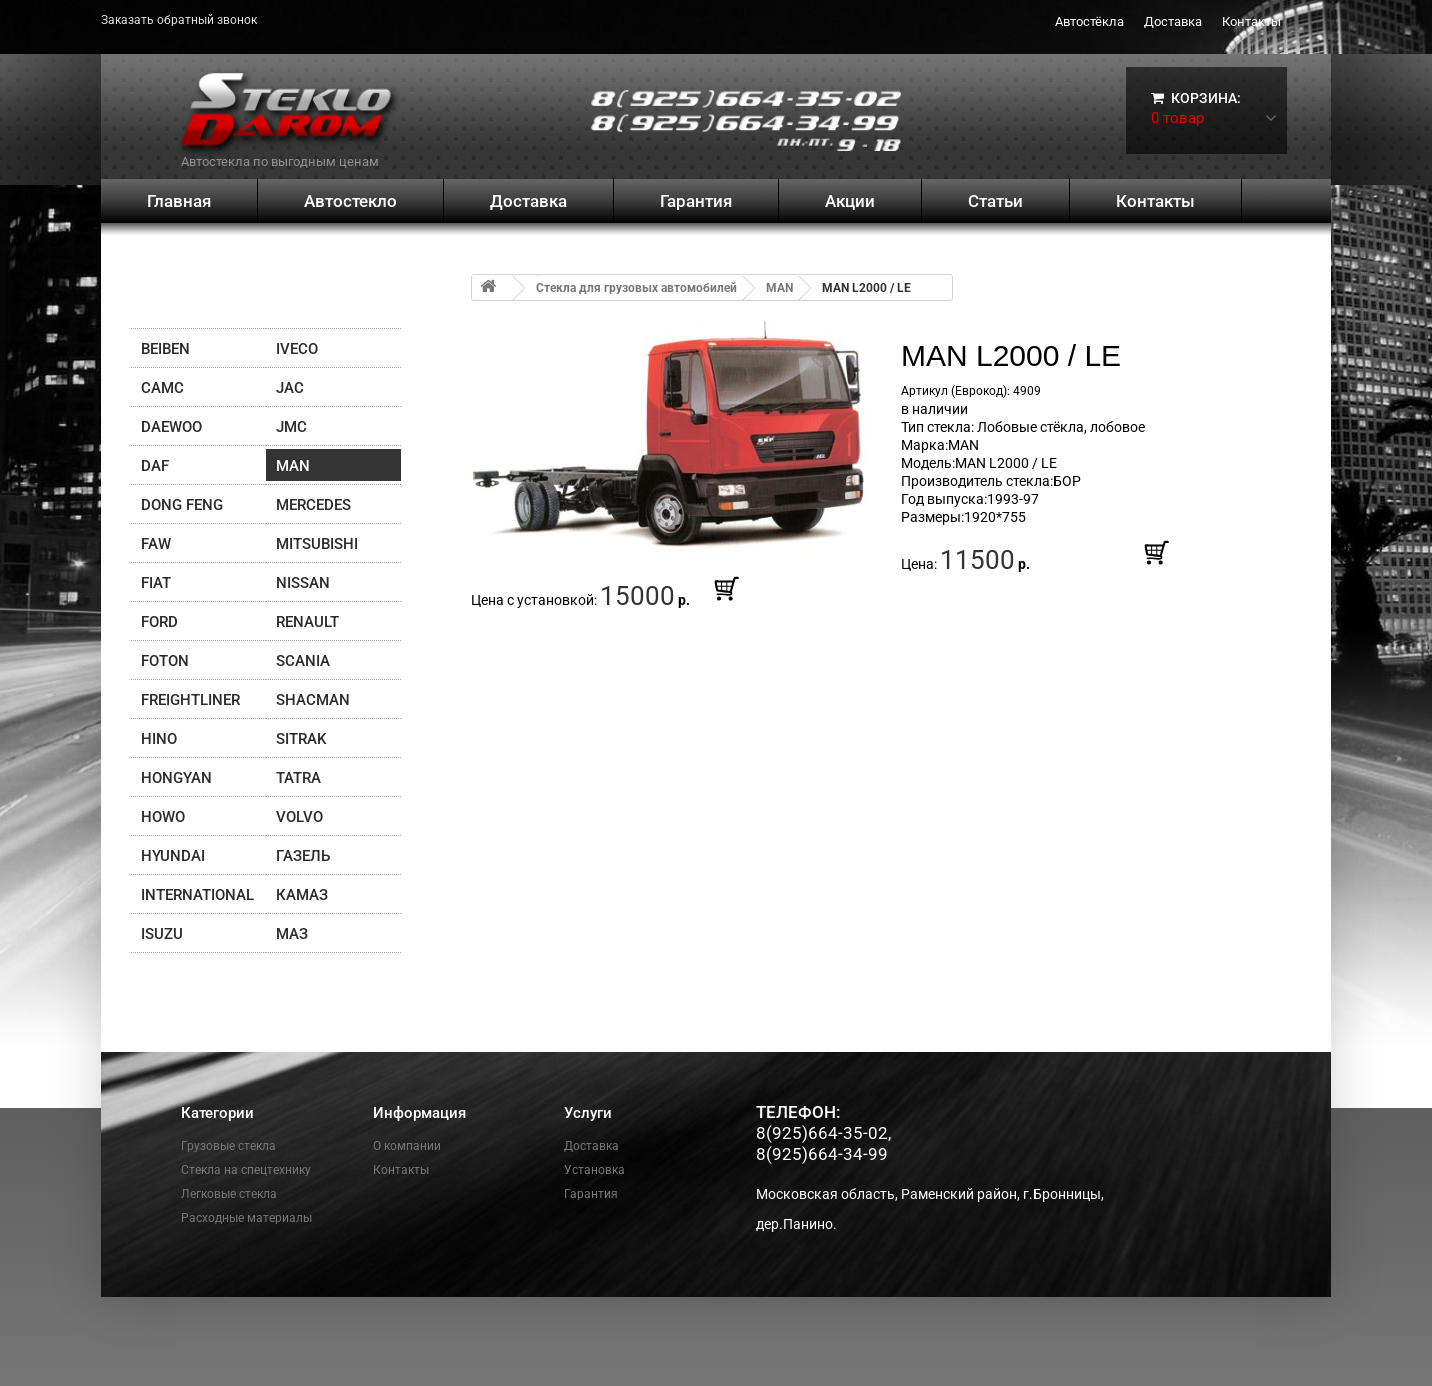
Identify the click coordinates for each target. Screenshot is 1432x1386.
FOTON (165, 661)
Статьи (995, 201)
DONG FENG (182, 505)
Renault (307, 622)
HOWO (163, 817)
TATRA (298, 778)
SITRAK (301, 739)
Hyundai (173, 856)
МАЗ (292, 934)
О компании (407, 1146)
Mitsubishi (317, 544)
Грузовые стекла (228, 1146)
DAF (155, 466)
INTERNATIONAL (197, 895)
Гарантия (696, 201)
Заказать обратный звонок (179, 20)
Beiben (165, 349)
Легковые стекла (229, 1194)
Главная (179, 201)
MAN (293, 466)
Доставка (1173, 21)
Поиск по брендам (228, 294)
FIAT (156, 583)
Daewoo (171, 427)
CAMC (162, 388)
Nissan (303, 583)
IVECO (297, 349)
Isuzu (162, 934)
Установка (594, 1170)
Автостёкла (1089, 21)
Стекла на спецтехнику (246, 1170)
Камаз (302, 895)
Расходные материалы (246, 1218)
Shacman (313, 700)
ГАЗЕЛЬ (303, 856)
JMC (291, 427)
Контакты (1251, 21)
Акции (850, 201)
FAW (156, 544)
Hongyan (176, 778)
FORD (159, 622)
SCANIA (303, 661)
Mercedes (313, 505)
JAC (290, 388)
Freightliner (190, 700)
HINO (159, 739)
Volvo (299, 817)
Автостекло (350, 201)
